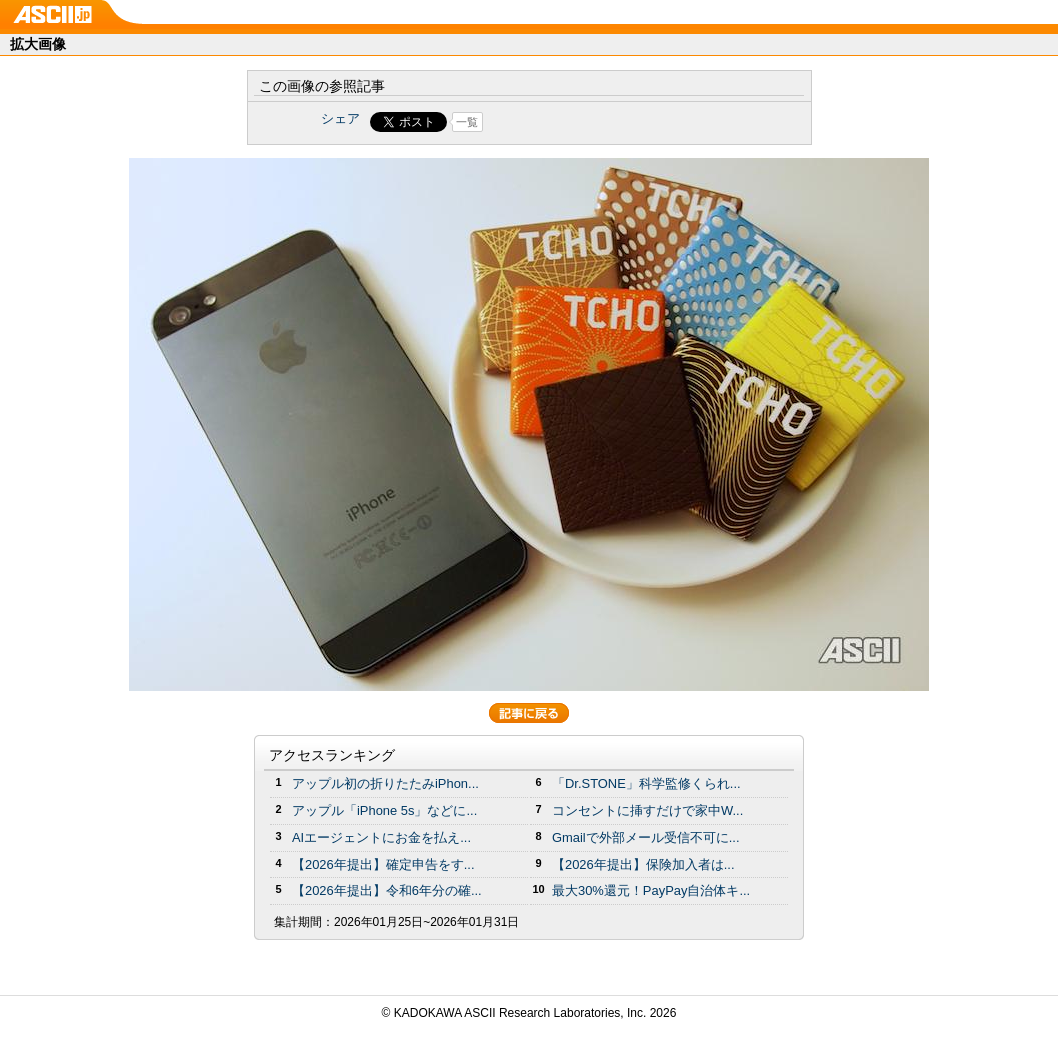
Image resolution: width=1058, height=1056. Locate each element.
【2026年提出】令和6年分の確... (387, 890)
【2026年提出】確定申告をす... (383, 864)
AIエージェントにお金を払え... (381, 837)
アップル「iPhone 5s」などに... (384, 810)
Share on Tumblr (603, 122)
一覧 (467, 122)
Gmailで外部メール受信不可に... (646, 837)
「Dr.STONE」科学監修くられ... (646, 783)
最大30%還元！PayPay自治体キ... (651, 890)
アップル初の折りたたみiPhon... (385, 783)
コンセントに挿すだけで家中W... (647, 810)
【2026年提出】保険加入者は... (643, 864)
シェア (340, 118)
